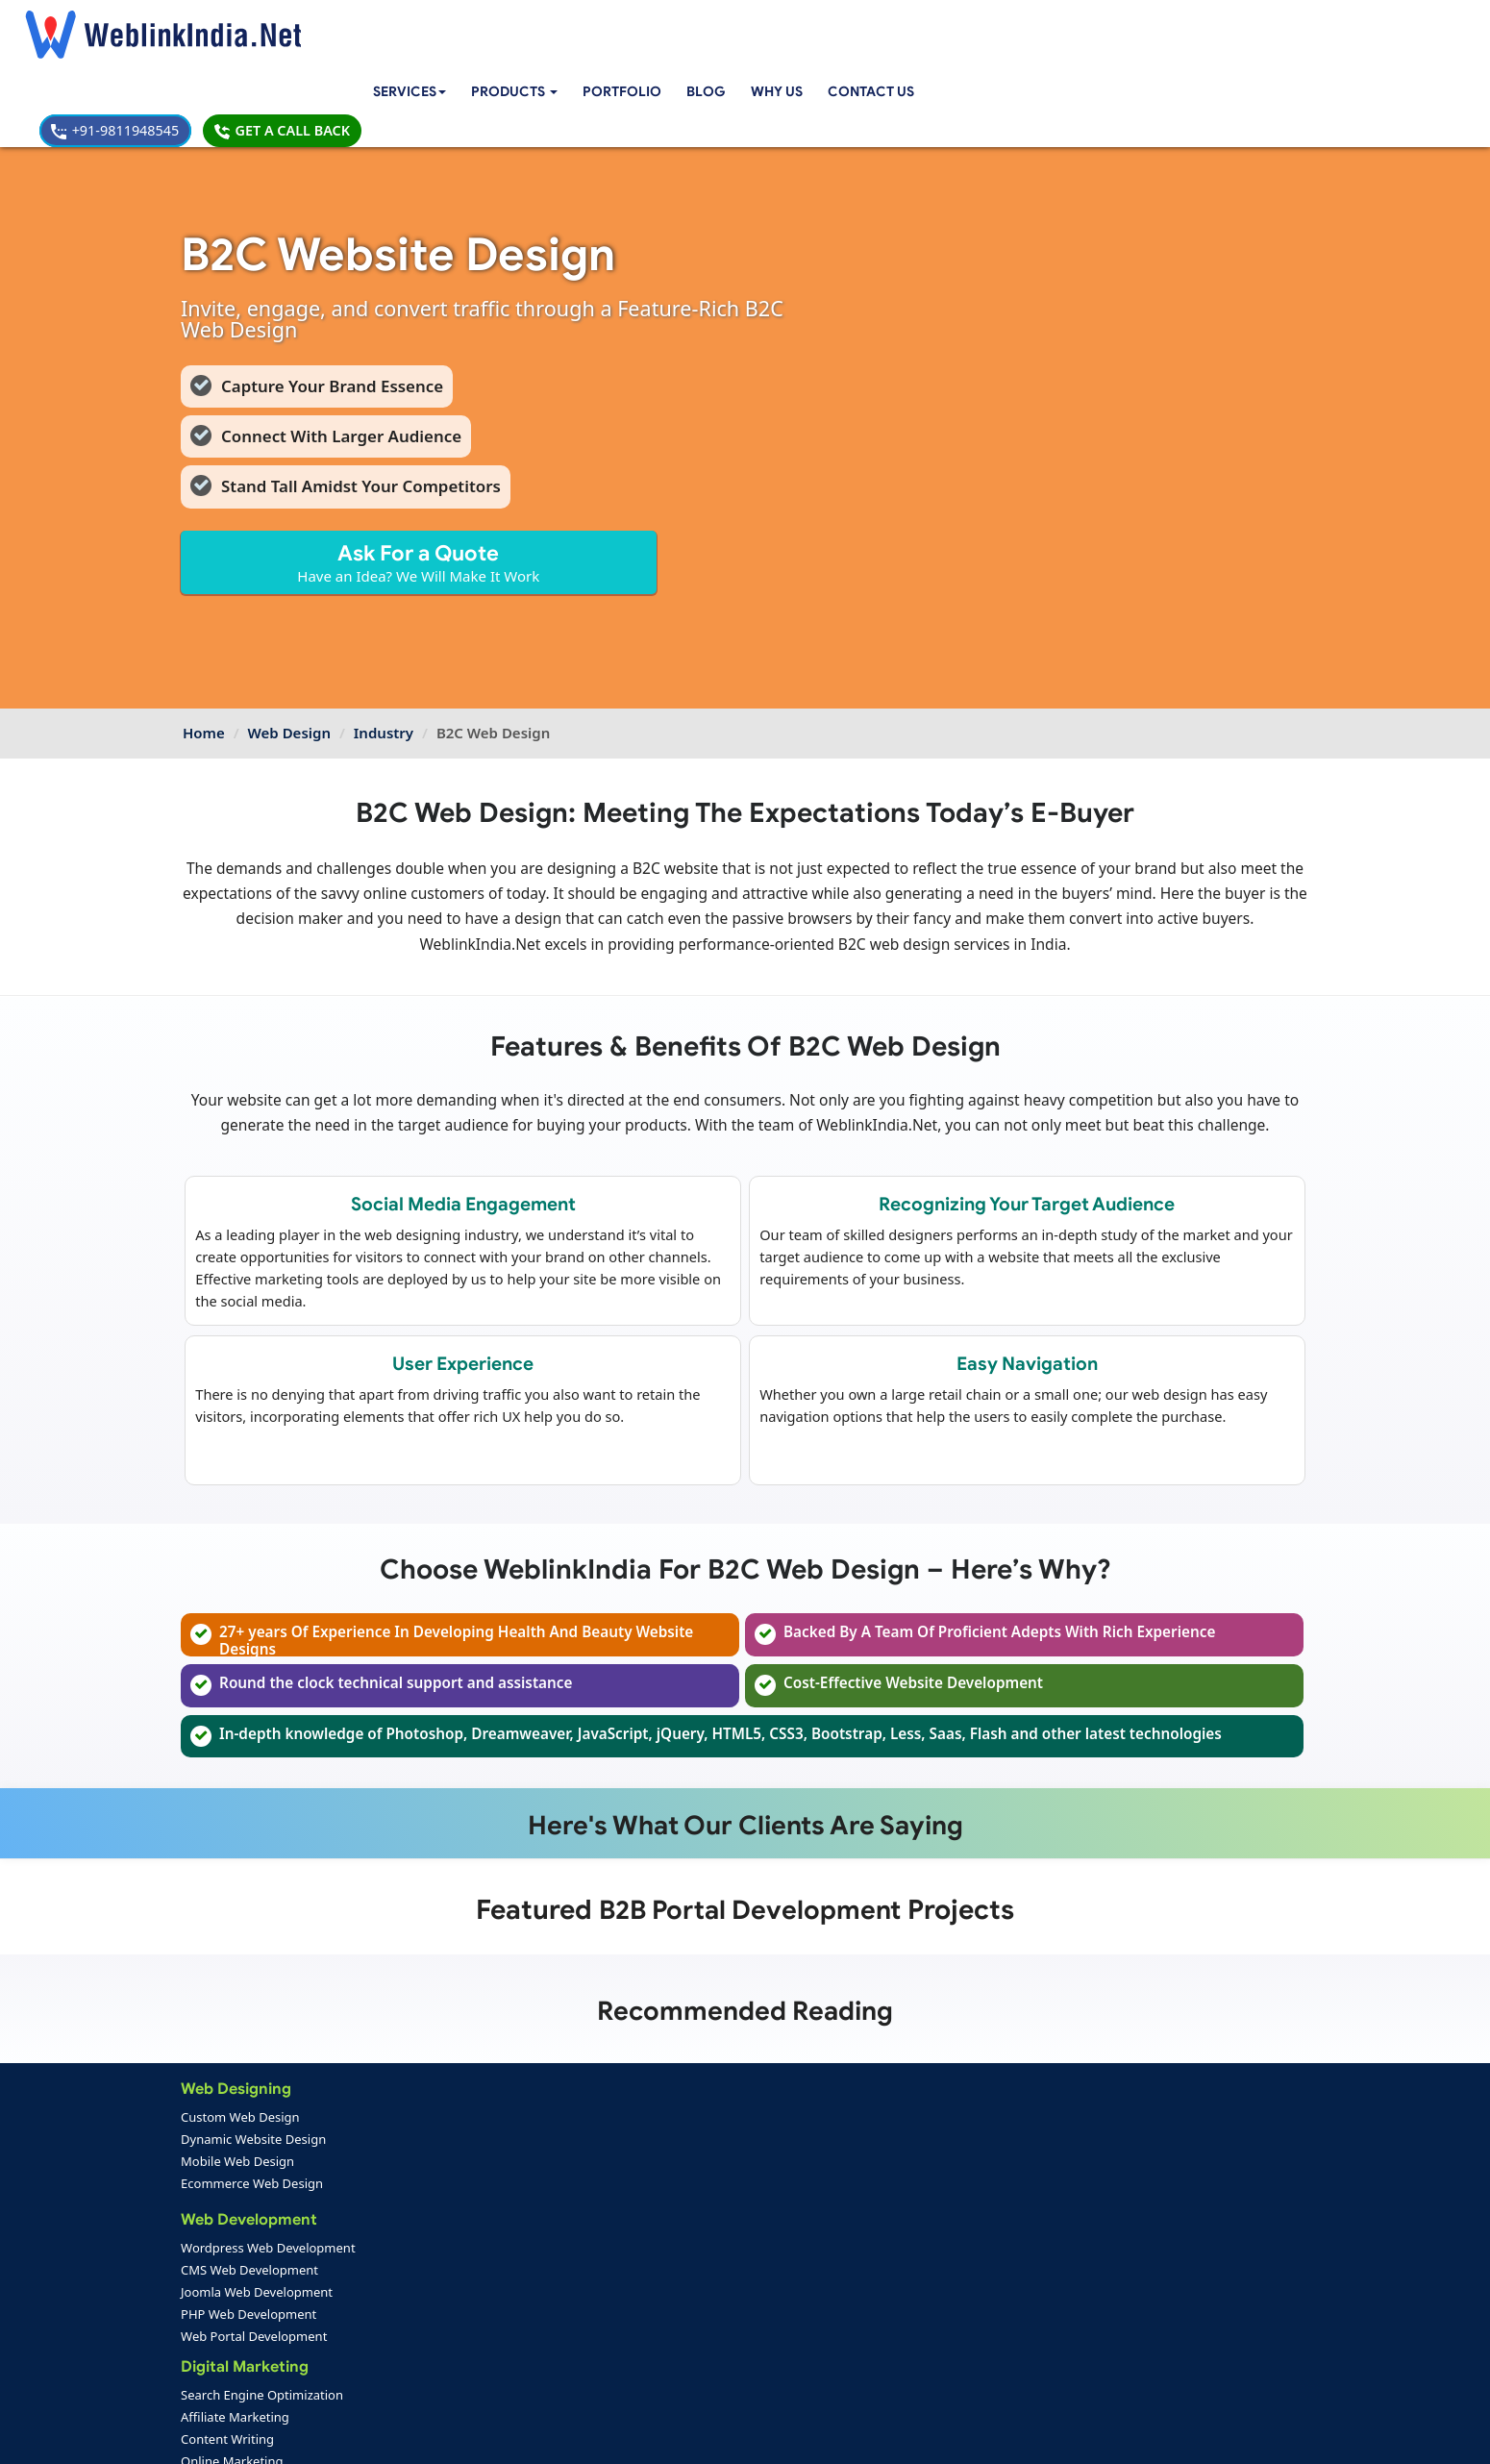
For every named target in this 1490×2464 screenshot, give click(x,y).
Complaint (220, 2385)
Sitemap (579, 2363)
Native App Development (443, 2274)
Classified (614, 2119)
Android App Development (448, 2186)
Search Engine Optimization (451, 2053)
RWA (600, 2164)
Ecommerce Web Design (254, 2119)
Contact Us (911, 26)
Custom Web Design (242, 2053)
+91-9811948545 (1123, 25)
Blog (743, 26)
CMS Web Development (251, 2208)
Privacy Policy (1004, 2436)
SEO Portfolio (412, 2363)
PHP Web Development (250, 2252)
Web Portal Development (256, 2274)
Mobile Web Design (239, 2097)
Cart (599, 2053)
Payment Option (602, 2318)
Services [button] (439, 26)
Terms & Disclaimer (882, 2436)
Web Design (289, 641)
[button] (548, 26)
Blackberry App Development (455, 2252)
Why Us (814, 26)
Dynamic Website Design (255, 2075)
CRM (600, 2075)
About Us (217, 2341)
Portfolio (659, 26)
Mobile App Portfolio (433, 2341)
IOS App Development (435, 2208)
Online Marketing (421, 2119)
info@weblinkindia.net (897, 2214)
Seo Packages (597, 2252)
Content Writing (416, 2097)
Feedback (218, 2363)
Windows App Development (451, 2230)
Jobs (599, 2142)
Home (204, 641)
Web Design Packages (622, 2230)
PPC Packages (598, 2274)
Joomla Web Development (259, 2230)
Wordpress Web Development (270, 2186)
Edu (598, 2097)
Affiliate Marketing (424, 2075)
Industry (383, 641)
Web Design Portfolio (435, 2318)
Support (578, 2341)
